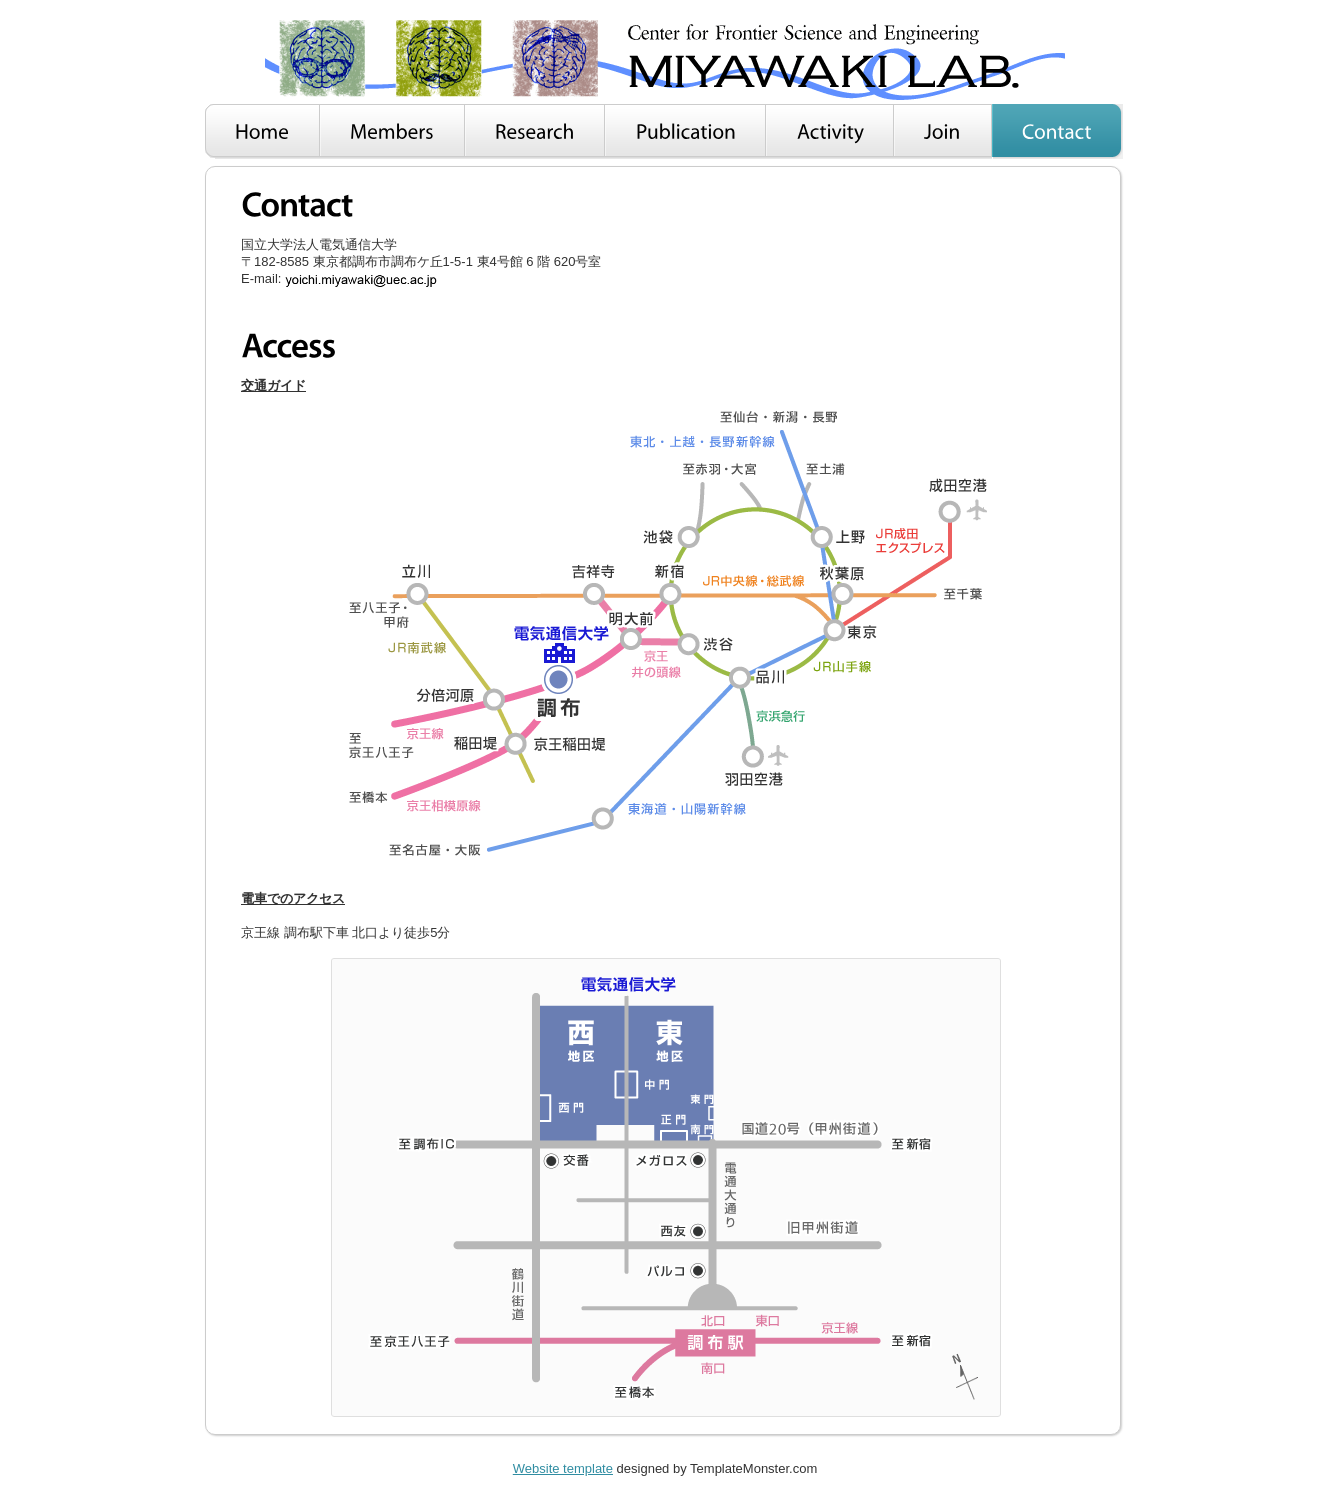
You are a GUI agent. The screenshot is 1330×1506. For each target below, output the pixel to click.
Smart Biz (665, 58)
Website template (563, 1468)
